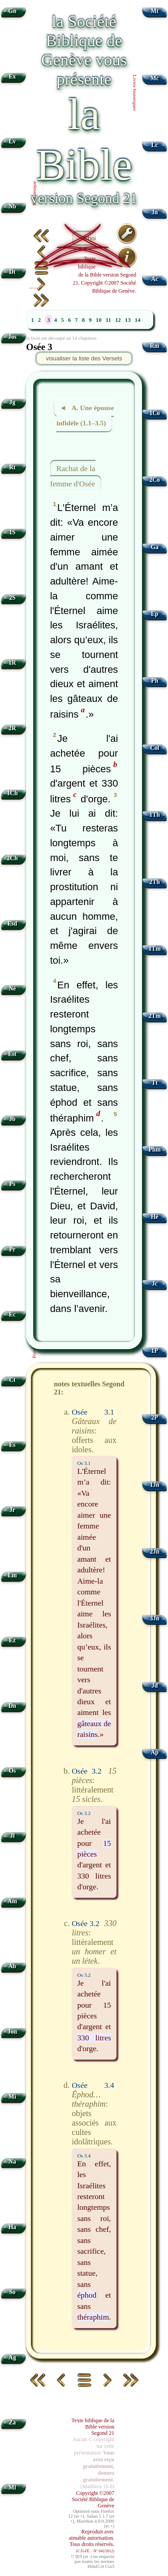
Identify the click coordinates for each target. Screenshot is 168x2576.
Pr (12, 1249)
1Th (154, 814)
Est (12, 1054)
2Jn (154, 1551)
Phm (154, 1149)
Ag (12, 2357)
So (12, 2292)
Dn (12, 1705)
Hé (155, 1216)
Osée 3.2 (86, 1770)
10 (99, 320)
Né (12, 988)
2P (154, 1417)
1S (12, 532)
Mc (155, 78)
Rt (12, 467)
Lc (154, 145)
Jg (12, 402)
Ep (155, 613)
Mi (12, 2096)
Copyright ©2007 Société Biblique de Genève (93, 2499)
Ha (12, 2227)
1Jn (154, 1484)
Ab (12, 1966)
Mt (154, 11)
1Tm (154, 948)
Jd (154, 1685)
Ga (154, 547)
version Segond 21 (83, 198)
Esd (12, 923)
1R (12, 662)
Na (12, 2161)
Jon (12, 2031)
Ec (12, 1314)
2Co (154, 479)
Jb (12, 1119)
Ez (12, 1640)
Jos (12, 336)
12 (118, 320)
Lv (12, 141)
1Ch (12, 793)
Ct (12, 1380)
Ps (12, 1184)
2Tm (154, 1016)
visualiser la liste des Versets (84, 358)
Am (12, 1901)
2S (12, 597)
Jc (155, 1283)
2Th (154, 882)
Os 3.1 (83, 1463)
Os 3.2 (83, 1813)
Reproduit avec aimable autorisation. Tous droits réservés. (91, 2540)
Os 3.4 (83, 2155)
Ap (154, 1752)
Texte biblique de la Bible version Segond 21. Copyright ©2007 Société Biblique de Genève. (104, 274)
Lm (12, 1575)
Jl (12, 1835)
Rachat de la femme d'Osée (72, 476)
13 (128, 320)
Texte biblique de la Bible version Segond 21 (93, 2426)
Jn (154, 212)
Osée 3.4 (93, 2085)
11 (108, 320)
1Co (154, 413)
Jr (12, 1510)
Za (12, 2422)
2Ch (12, 858)
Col (154, 748)
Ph (154, 680)
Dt (12, 271)
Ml (12, 2487)
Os (12, 1770)
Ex (12, 76)
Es (12, 1445)
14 (138, 320)
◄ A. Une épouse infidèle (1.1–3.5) (85, 415)
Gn (12, 11)
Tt (154, 1082)
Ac (154, 279)
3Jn (154, 1618)
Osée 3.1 (93, 1411)
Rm (154, 345)
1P (154, 1350)
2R (12, 728)
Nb (12, 206)
